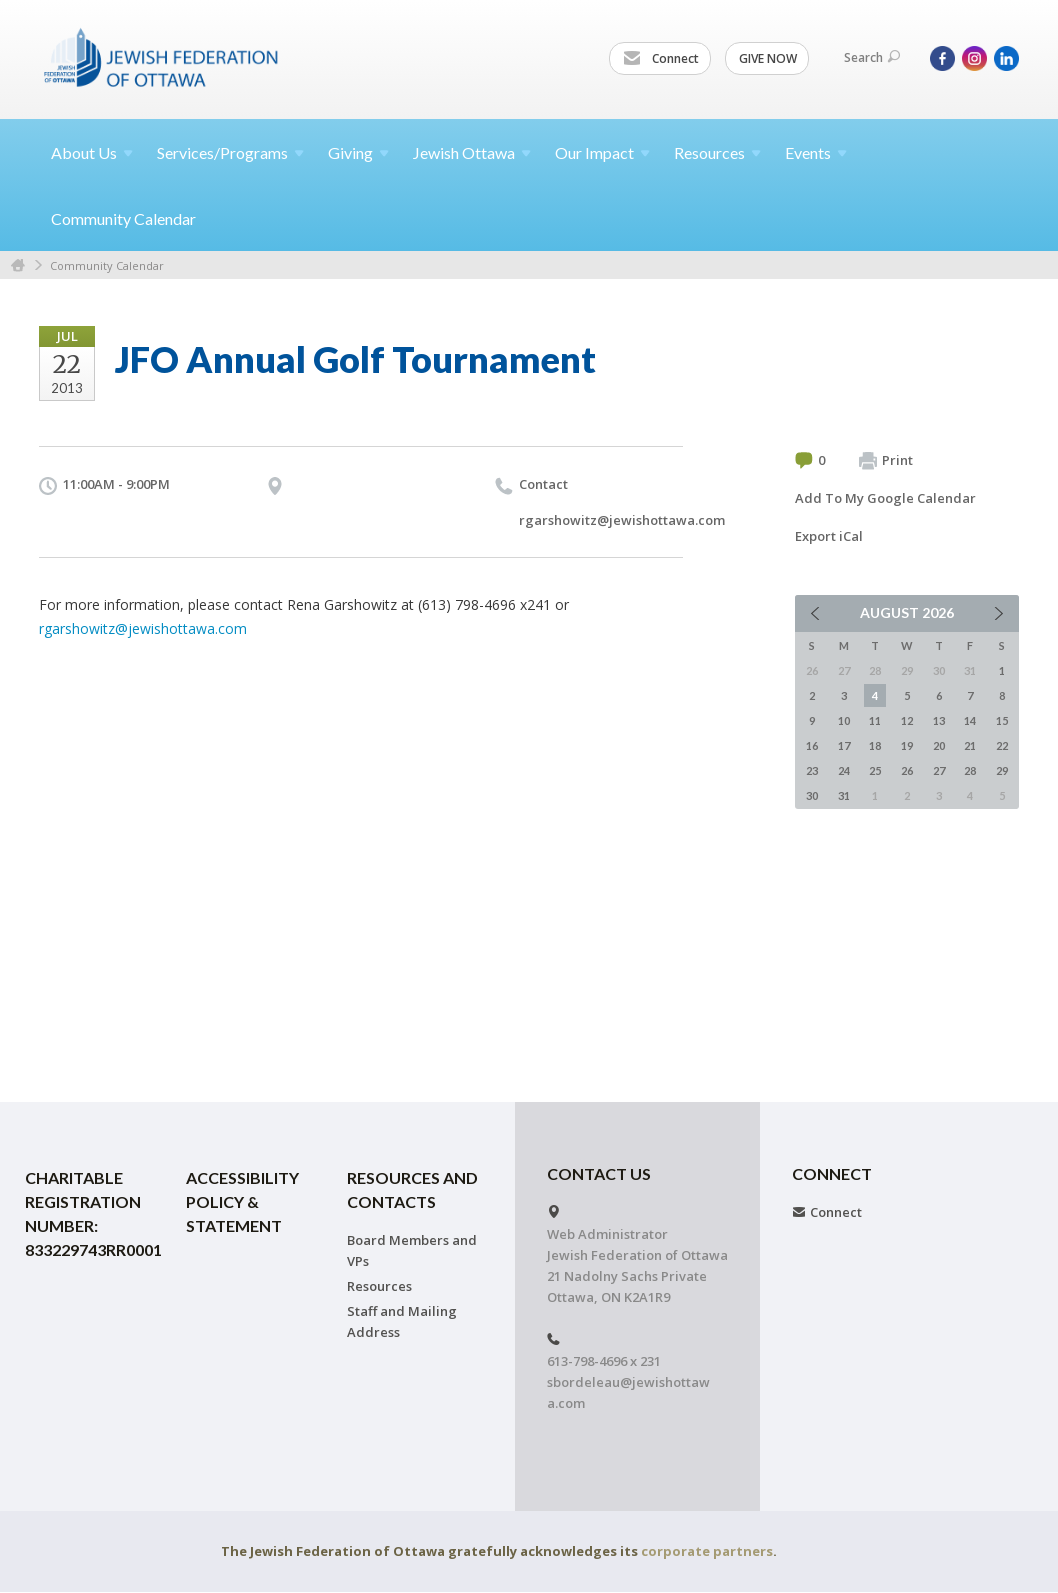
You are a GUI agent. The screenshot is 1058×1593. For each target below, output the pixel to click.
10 (844, 720)
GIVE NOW (768, 58)
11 (875, 720)
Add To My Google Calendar (885, 498)
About (92, 152)
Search (872, 57)
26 (907, 770)
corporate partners (707, 1551)
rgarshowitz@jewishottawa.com (622, 520)
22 (1002, 745)
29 (1002, 770)
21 (970, 745)
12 (907, 720)
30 (812, 795)
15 (1002, 720)
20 (939, 745)
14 (970, 720)
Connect (661, 59)
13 (939, 720)
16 (812, 745)
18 (875, 745)
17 (844, 745)
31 (844, 795)
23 (812, 770)
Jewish (472, 152)
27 (939, 770)
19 (907, 745)
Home (18, 265)
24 (844, 770)
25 (875, 770)
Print (886, 461)
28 (970, 770)
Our (602, 152)
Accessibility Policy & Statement (242, 1201)
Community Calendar (123, 218)
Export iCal (829, 536)
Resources (379, 1286)
